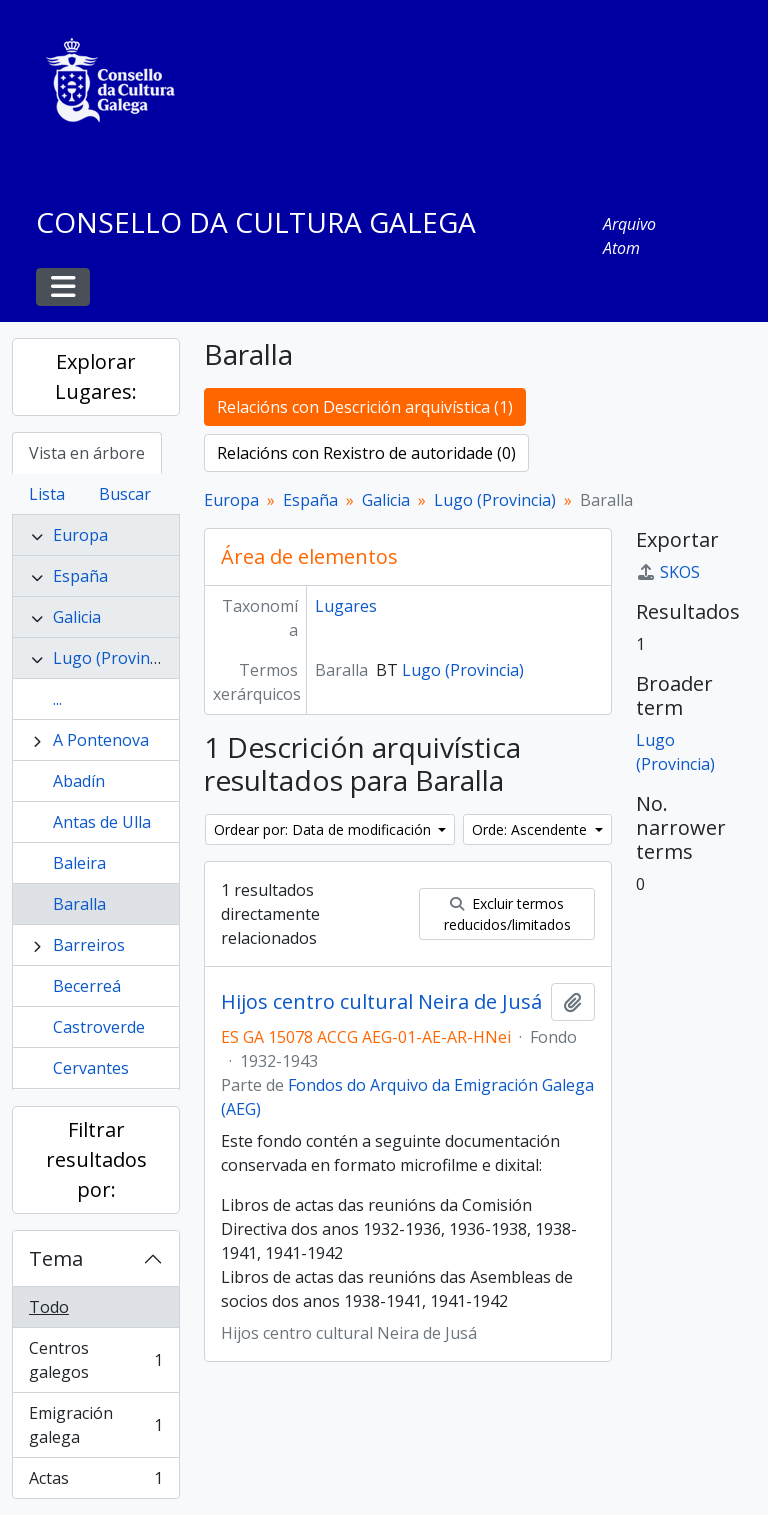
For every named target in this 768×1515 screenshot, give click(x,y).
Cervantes (91, 1068)
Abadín (79, 781)
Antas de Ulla (102, 822)
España (80, 576)
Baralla (79, 904)
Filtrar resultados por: (96, 1159)
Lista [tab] (47, 494)
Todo (49, 1307)
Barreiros (89, 945)
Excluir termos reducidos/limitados (507, 914)
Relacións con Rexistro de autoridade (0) (366, 453)
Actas (95, 1482)
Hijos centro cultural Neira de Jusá (381, 1002)
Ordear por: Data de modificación (324, 829)
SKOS (668, 572)
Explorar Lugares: (96, 376)
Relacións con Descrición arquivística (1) (365, 407)
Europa (80, 535)
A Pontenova (101, 740)
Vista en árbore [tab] (87, 453)
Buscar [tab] (125, 494)
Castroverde (99, 1027)
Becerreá (87, 986)
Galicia (77, 617)
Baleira (79, 863)
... (57, 699)
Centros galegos (95, 1360)
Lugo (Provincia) (114, 658)
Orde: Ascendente (531, 829)
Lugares (346, 606)
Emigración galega (95, 1425)
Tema (56, 1258)
